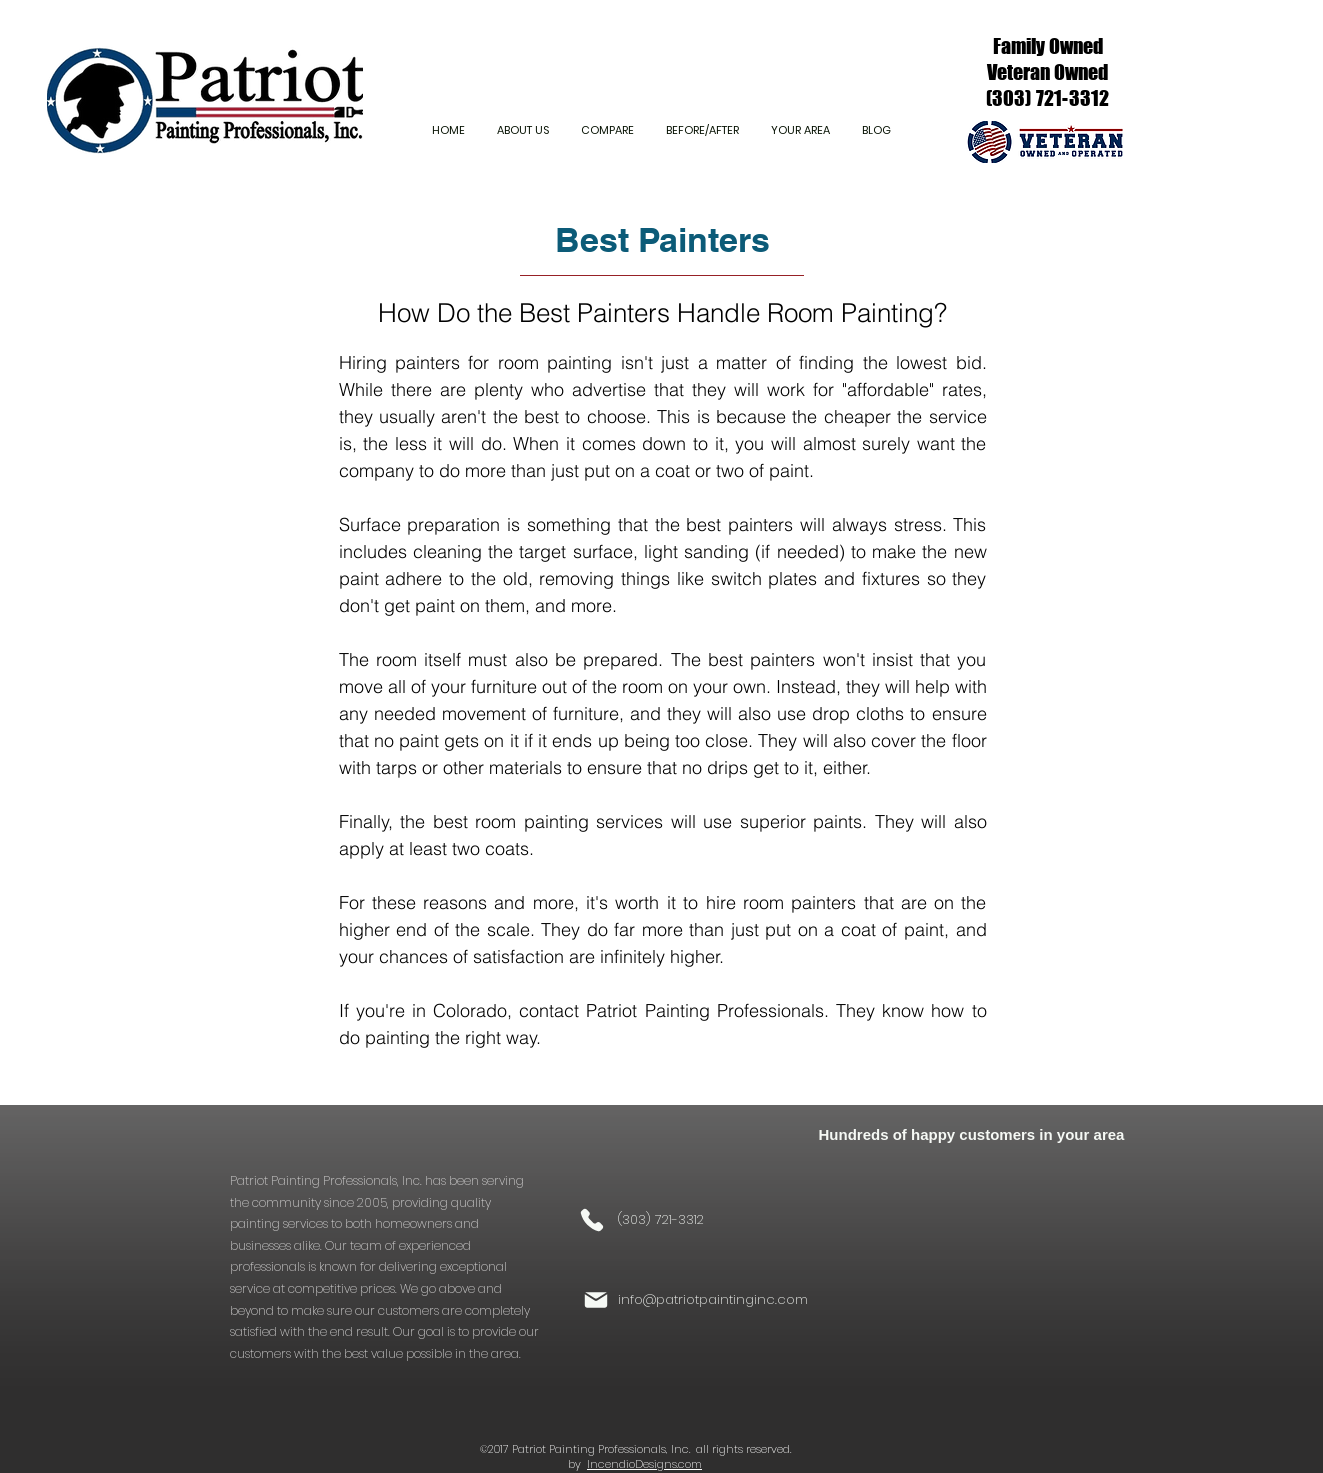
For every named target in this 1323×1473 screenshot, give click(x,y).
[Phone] (592, 1220)
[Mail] (596, 1300)
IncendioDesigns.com (644, 1464)
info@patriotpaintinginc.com (713, 1299)
